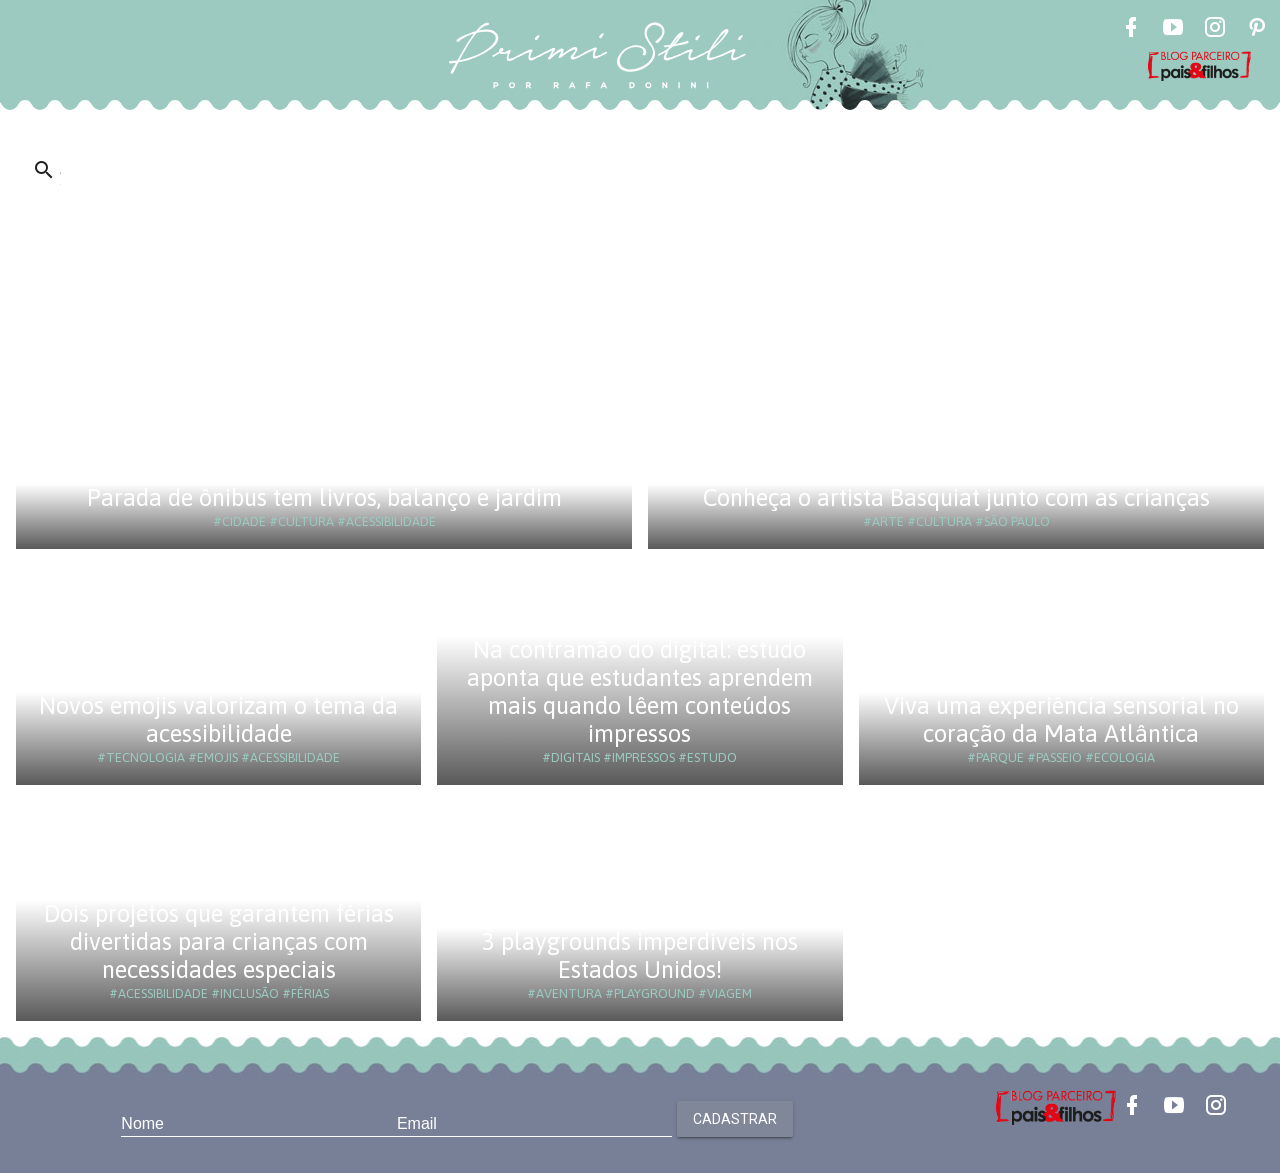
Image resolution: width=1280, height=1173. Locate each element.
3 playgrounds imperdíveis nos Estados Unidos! (640, 955)
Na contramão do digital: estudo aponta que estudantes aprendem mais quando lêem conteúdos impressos (640, 691)
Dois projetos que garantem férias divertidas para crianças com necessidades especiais (219, 941)
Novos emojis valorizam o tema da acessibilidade (218, 719)
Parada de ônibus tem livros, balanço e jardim (324, 497)
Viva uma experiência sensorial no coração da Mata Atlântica (1061, 719)
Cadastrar (735, 1119)
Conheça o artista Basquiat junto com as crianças (956, 497)
